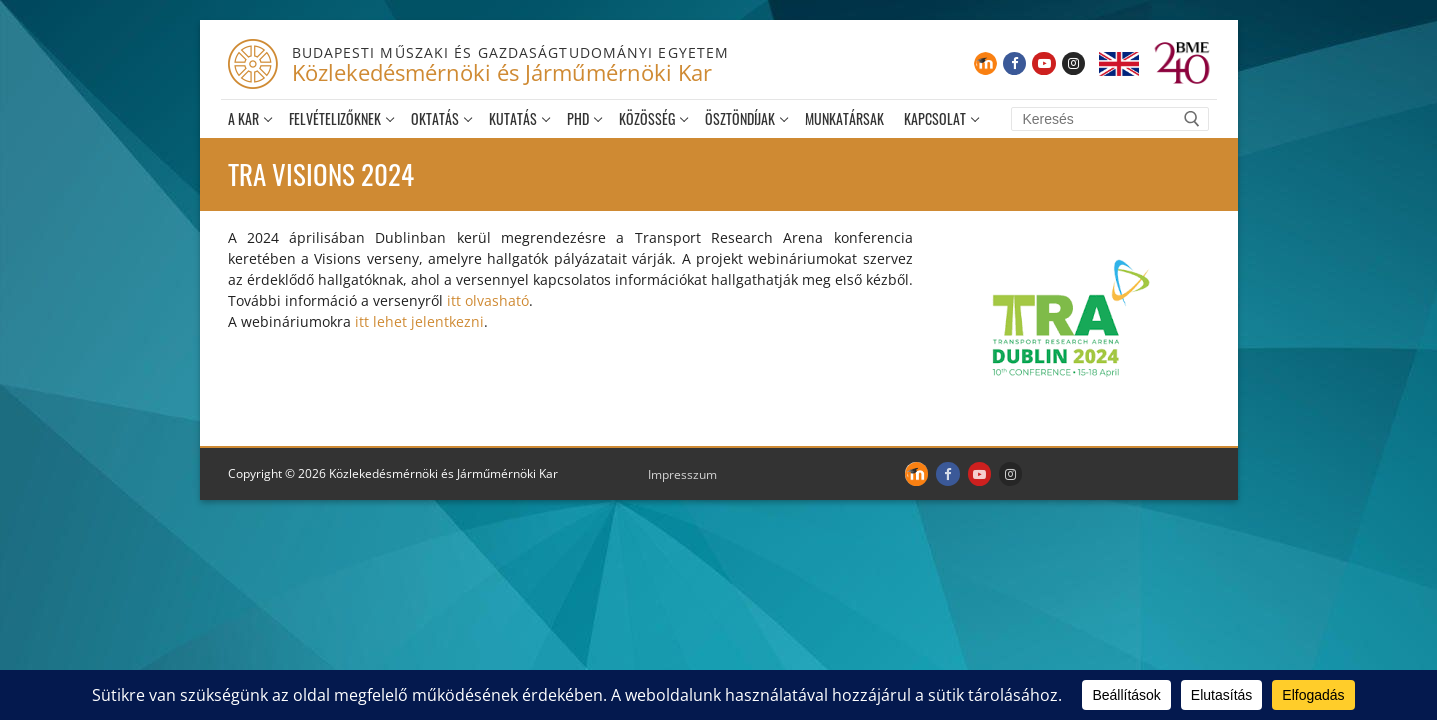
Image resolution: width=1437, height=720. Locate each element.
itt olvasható (488, 300)
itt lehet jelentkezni (419, 321)
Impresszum (682, 474)
